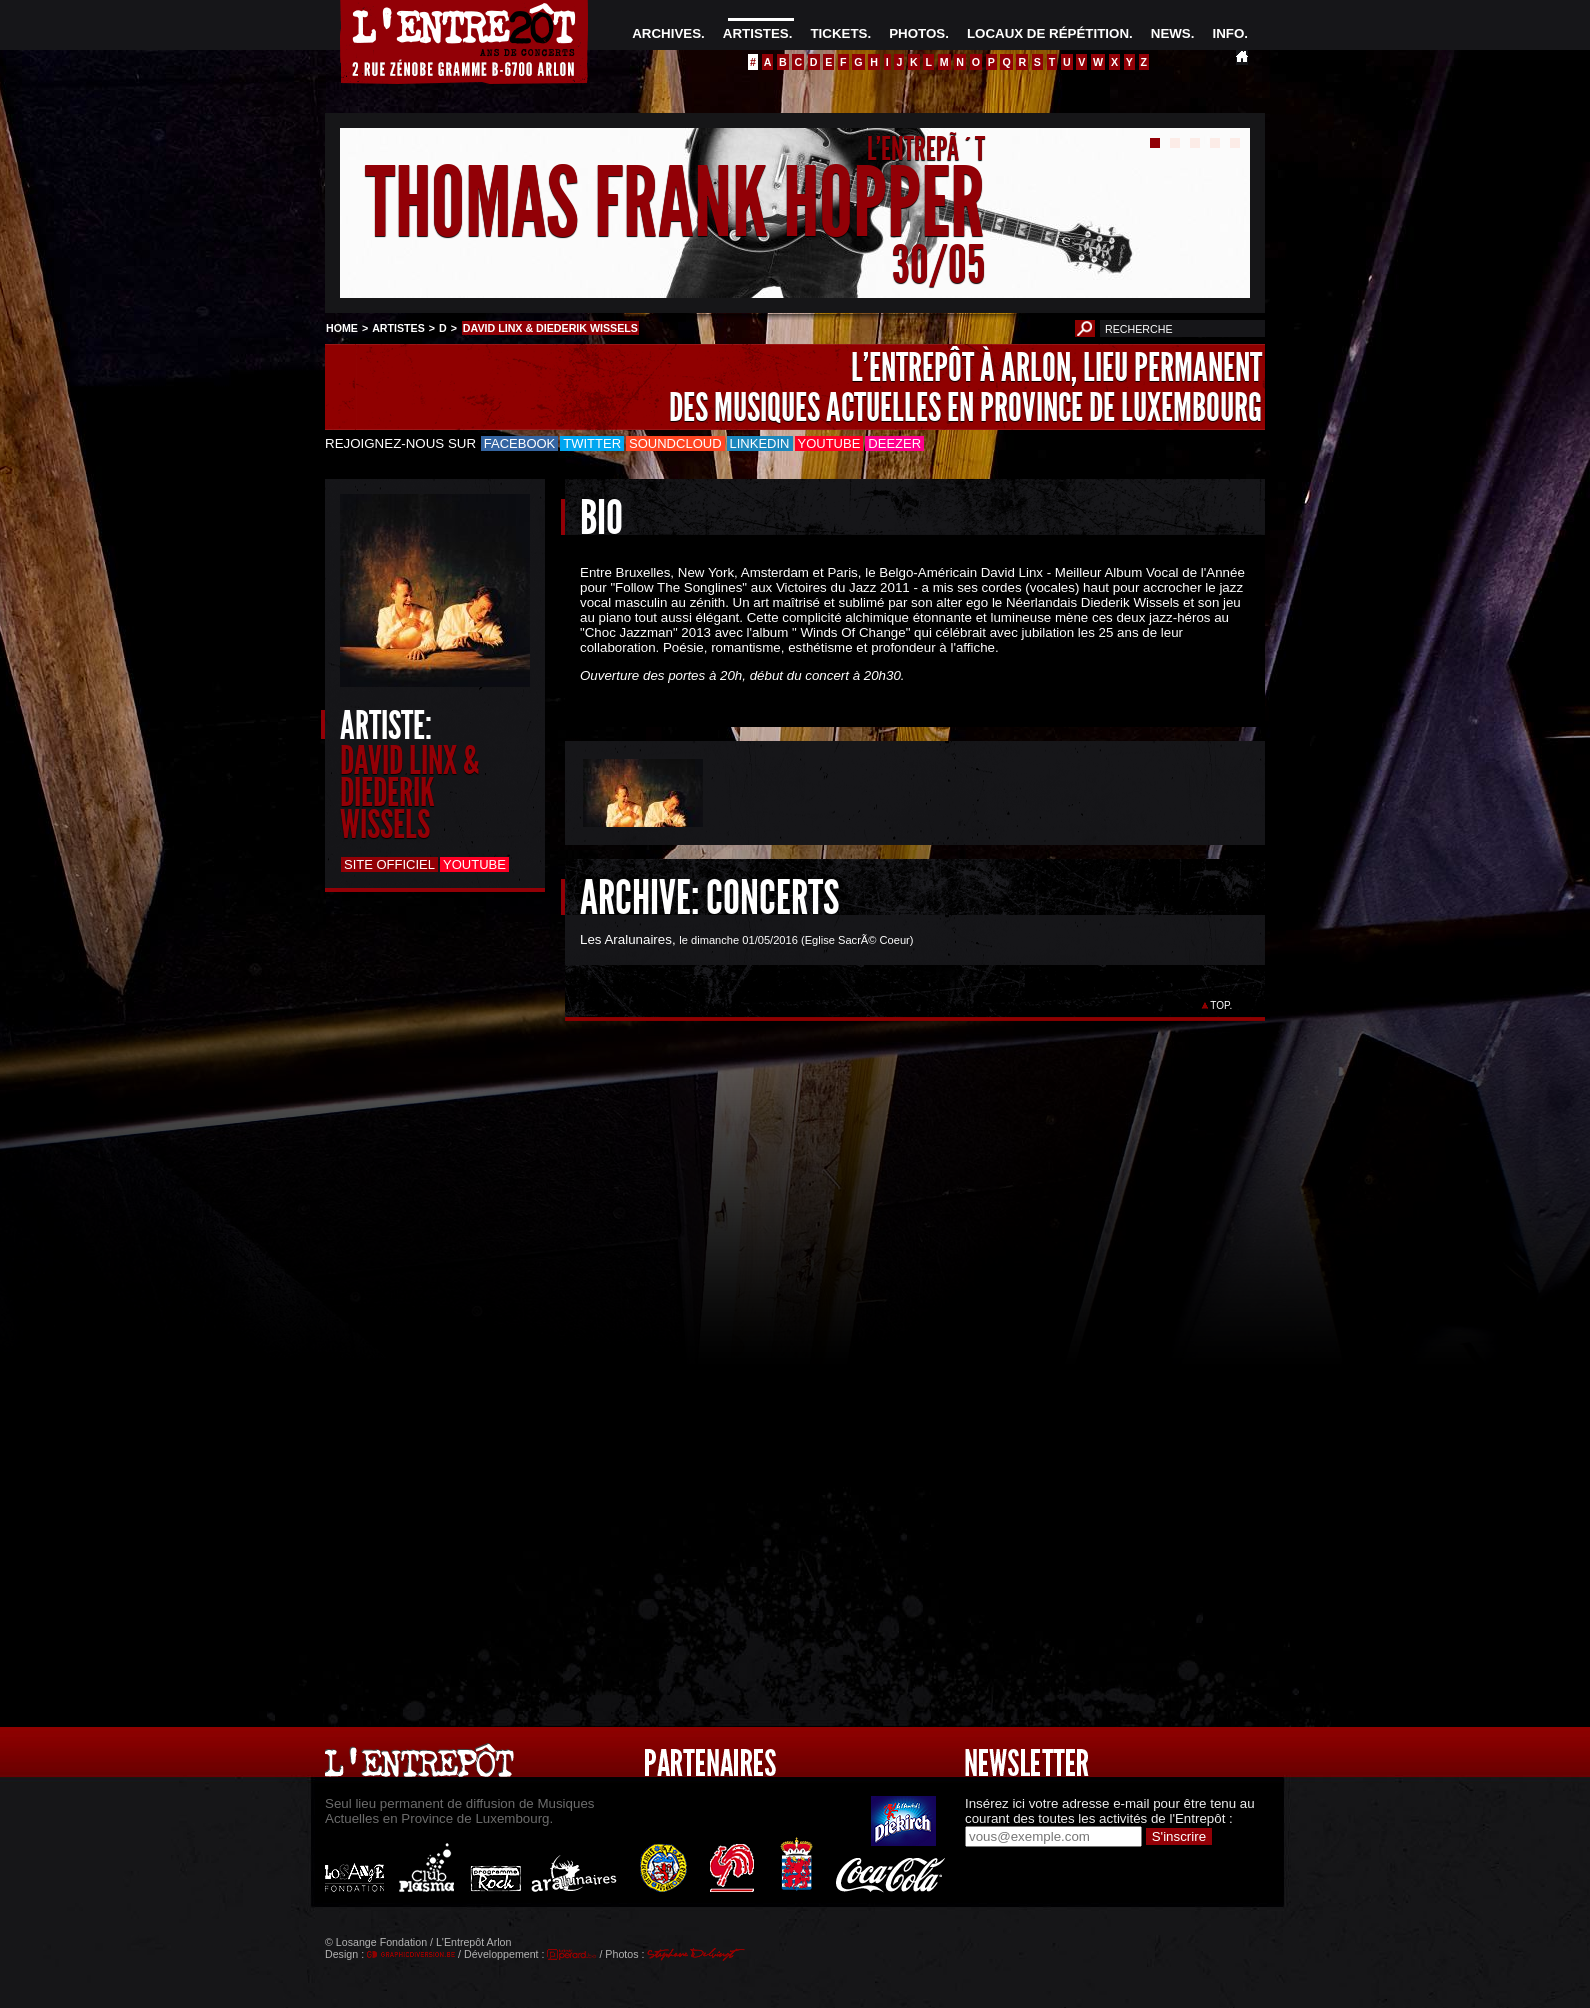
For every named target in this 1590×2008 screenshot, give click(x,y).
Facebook (520, 443)
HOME (342, 328)
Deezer (894, 443)
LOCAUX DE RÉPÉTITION (1048, 33)
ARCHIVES (666, 33)
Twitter (592, 443)
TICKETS (838, 33)
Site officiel (389, 864)
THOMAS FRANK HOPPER (675, 203)
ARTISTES (756, 33)
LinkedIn (760, 443)
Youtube (829, 443)
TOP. (1221, 1005)
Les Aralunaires (626, 939)
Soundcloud (675, 443)
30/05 (938, 264)
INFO (1228, 33)
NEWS (1171, 33)
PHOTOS (917, 33)
